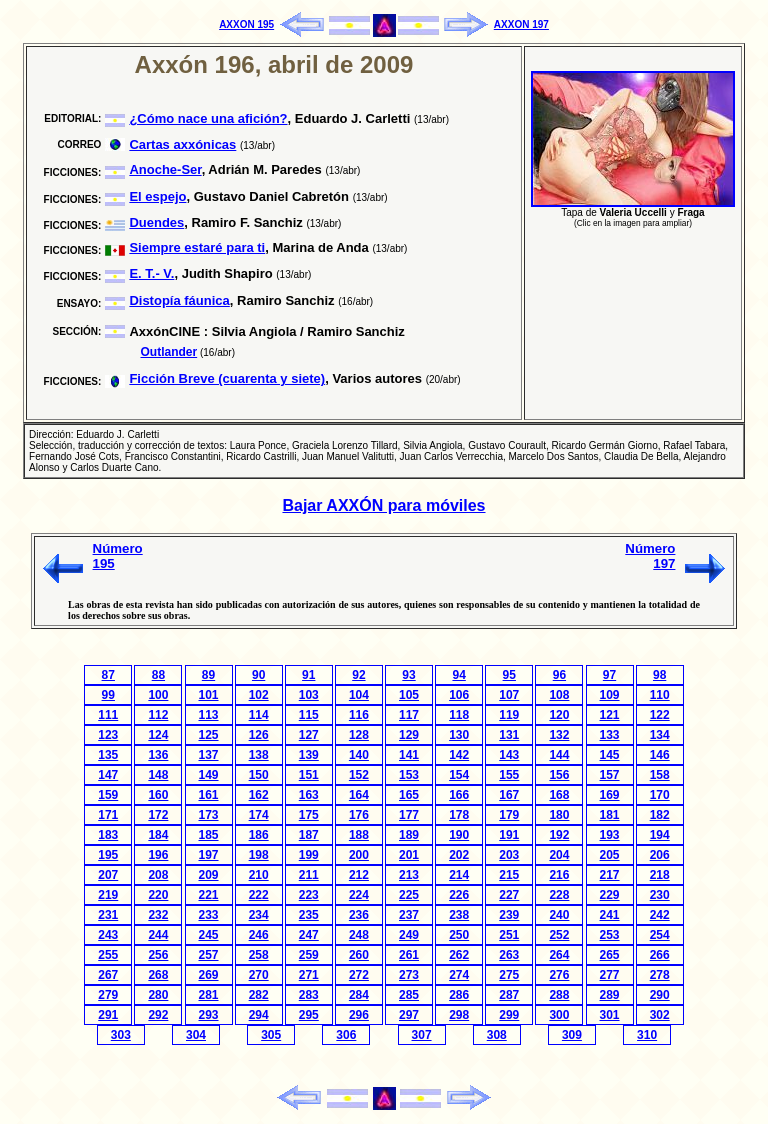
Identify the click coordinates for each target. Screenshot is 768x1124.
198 (259, 855)
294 (259, 1015)
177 (409, 815)
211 (309, 875)
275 (509, 975)
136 (158, 755)
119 (509, 715)
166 (459, 795)
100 (158, 695)
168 (559, 795)
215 (509, 875)
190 (459, 835)
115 (309, 715)
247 (309, 935)
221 (209, 895)
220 (158, 895)
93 (408, 675)
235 (309, 915)
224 (359, 895)
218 (660, 875)
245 (209, 935)
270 (259, 975)
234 (259, 915)
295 (309, 1015)
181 (610, 815)
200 (359, 855)
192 (559, 835)
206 (660, 855)
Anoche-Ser (165, 169)
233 (209, 915)
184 (158, 835)
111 (108, 715)
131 (509, 735)
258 (259, 955)
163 (309, 795)
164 (359, 795)
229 (610, 895)
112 (158, 715)
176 (359, 815)
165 (409, 795)
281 (209, 995)
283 (309, 995)
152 (359, 775)
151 (309, 775)
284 (359, 995)
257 (209, 955)
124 (158, 735)
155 (509, 775)
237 (409, 915)
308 (497, 1035)
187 (309, 835)
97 (609, 675)
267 (108, 975)
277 (610, 975)
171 (108, 815)
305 (271, 1035)
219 (108, 895)
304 (196, 1035)
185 (209, 835)
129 (409, 735)
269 (209, 975)
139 (309, 755)
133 (610, 735)
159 (108, 795)
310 (647, 1035)
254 (660, 935)
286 (459, 995)
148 (158, 775)
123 (108, 735)
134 (660, 735)
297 (409, 1015)
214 (459, 875)
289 (610, 995)
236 (359, 915)
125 (209, 735)
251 (509, 935)
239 (509, 915)
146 (660, 755)
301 (610, 1015)
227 (509, 895)
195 (108, 855)
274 (459, 975)
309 (572, 1035)
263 (509, 955)
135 (108, 755)
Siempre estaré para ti (197, 247)
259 (309, 955)
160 (158, 795)
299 (509, 1015)
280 (158, 995)
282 (259, 995)
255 (108, 955)
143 (509, 755)
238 (459, 915)
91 (308, 675)
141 (409, 755)
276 (559, 975)
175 (309, 815)
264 (559, 955)
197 (209, 855)
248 (359, 935)
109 (610, 695)
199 (309, 855)
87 (108, 675)
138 (259, 755)
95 (509, 675)
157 (610, 775)
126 (259, 735)
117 (409, 715)
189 (409, 835)
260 (359, 955)
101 (209, 695)
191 (509, 835)
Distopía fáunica (179, 300)
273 (409, 975)
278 (660, 975)
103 (309, 695)
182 (660, 815)
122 (660, 715)
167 (509, 795)
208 (158, 875)
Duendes (156, 222)
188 (359, 835)
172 (158, 815)
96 (559, 675)
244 (158, 935)
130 (459, 735)
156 (559, 775)
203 (509, 855)
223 (309, 895)
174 (259, 815)
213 (409, 875)
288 (559, 995)
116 (359, 715)
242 (660, 915)
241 (610, 915)
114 (259, 715)
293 (209, 1015)
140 (359, 755)
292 (158, 1015)
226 (459, 895)
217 (610, 875)
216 (559, 875)
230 (660, 895)
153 (409, 775)
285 (409, 995)
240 (559, 915)
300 (559, 1015)
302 (660, 1015)
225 (409, 895)
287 (509, 995)
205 (610, 855)
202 (459, 855)
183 (108, 835)
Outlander (169, 352)
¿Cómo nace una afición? (208, 118)
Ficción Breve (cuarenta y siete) (227, 378)
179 (509, 815)
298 (459, 1015)
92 (358, 675)
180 (559, 815)
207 (108, 875)
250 (459, 935)
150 (259, 775)
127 (309, 735)
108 (559, 695)
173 (209, 815)
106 (459, 695)
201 (409, 855)
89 (208, 675)
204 (559, 855)
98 (659, 675)
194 (660, 835)
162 (259, 795)
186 (259, 835)
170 (660, 795)
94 (458, 675)
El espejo (157, 196)
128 (359, 735)
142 (459, 755)
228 (559, 895)
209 (209, 875)
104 (359, 695)
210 (259, 875)
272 (359, 975)
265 (610, 955)
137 (209, 755)
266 (660, 955)
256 (158, 955)
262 (459, 955)
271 (309, 975)
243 (108, 935)
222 (259, 895)
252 (559, 935)
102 (259, 695)
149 (209, 775)
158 (660, 775)
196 (158, 855)
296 (359, 1015)
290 (660, 995)
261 (409, 955)
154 (459, 775)
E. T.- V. (151, 273)
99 (108, 695)
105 (409, 695)
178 (459, 815)
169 (610, 795)
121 (610, 715)
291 (108, 1015)
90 (258, 675)
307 (422, 1035)
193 (610, 835)
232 (158, 915)
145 (610, 755)
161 (209, 795)
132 (559, 735)
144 (559, 755)
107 (509, 695)
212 (359, 875)
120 (559, 715)
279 (108, 995)
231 (108, 915)
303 (121, 1035)
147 (108, 775)
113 (209, 715)
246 (259, 935)
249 (409, 935)
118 (459, 715)
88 (158, 675)
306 (346, 1035)
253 (610, 935)
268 (158, 975)
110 (660, 695)
